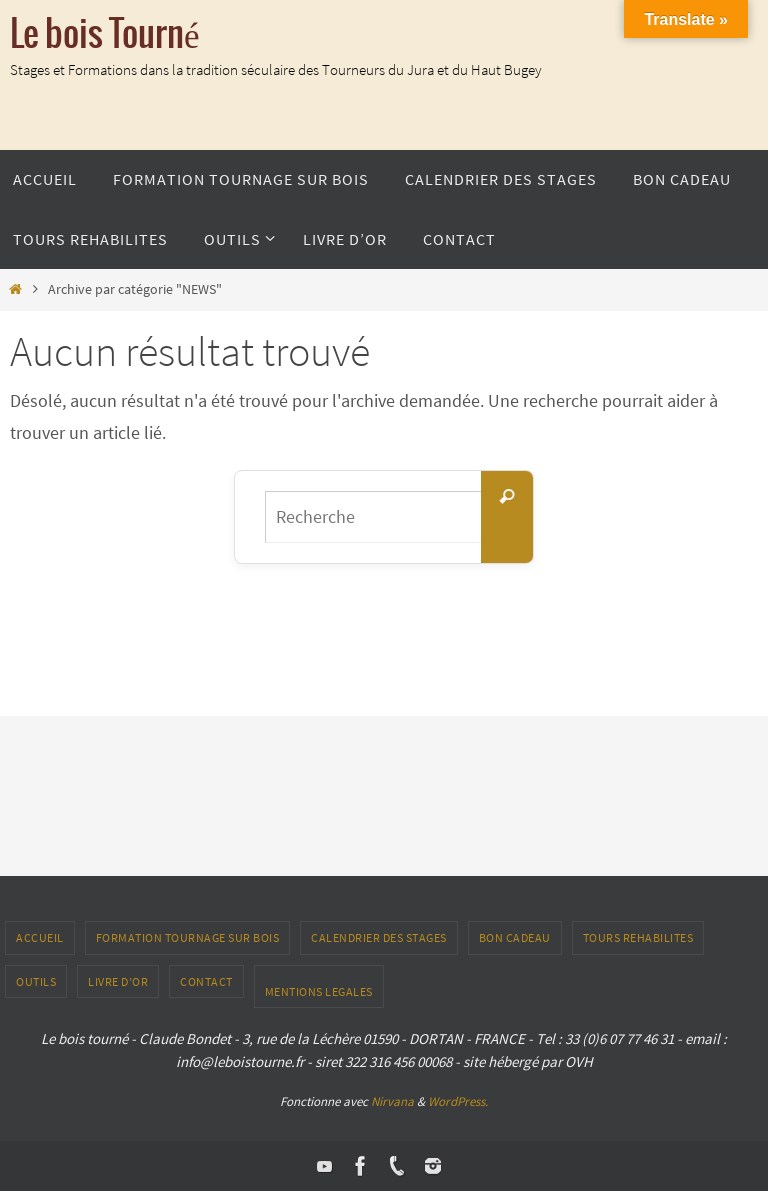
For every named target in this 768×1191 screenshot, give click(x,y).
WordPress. (458, 1101)
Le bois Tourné (105, 35)
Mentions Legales (319, 991)
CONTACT (206, 981)
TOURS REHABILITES (638, 937)
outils (36, 981)
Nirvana (392, 1101)
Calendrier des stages (379, 937)
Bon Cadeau (515, 937)
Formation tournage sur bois (188, 937)
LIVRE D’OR (118, 981)
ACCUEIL (40, 937)
